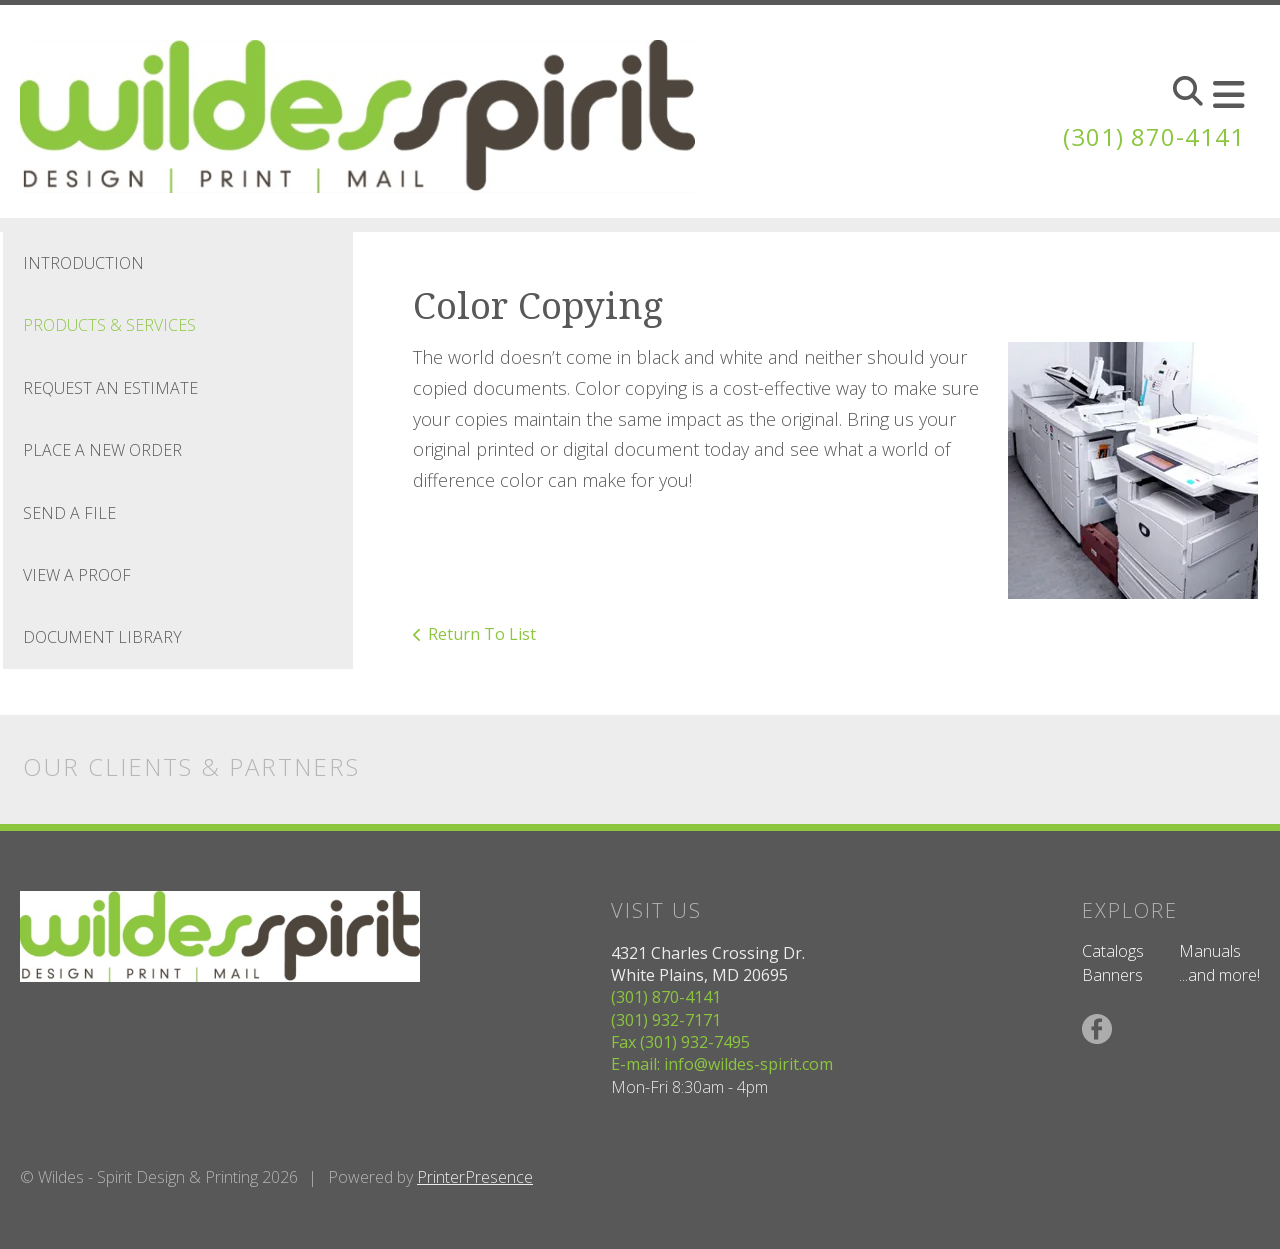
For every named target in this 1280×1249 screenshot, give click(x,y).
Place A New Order (102, 450)
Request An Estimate (110, 388)
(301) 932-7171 (666, 1020)
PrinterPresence (475, 1177)
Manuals (1210, 951)
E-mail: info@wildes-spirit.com (722, 1064)
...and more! (1219, 975)
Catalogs (1113, 951)
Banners (1112, 975)
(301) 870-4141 (1154, 136)
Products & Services (109, 325)
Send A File (69, 513)
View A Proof (77, 575)
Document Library (102, 637)
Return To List (482, 634)
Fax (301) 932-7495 (680, 1042)
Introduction (83, 263)
